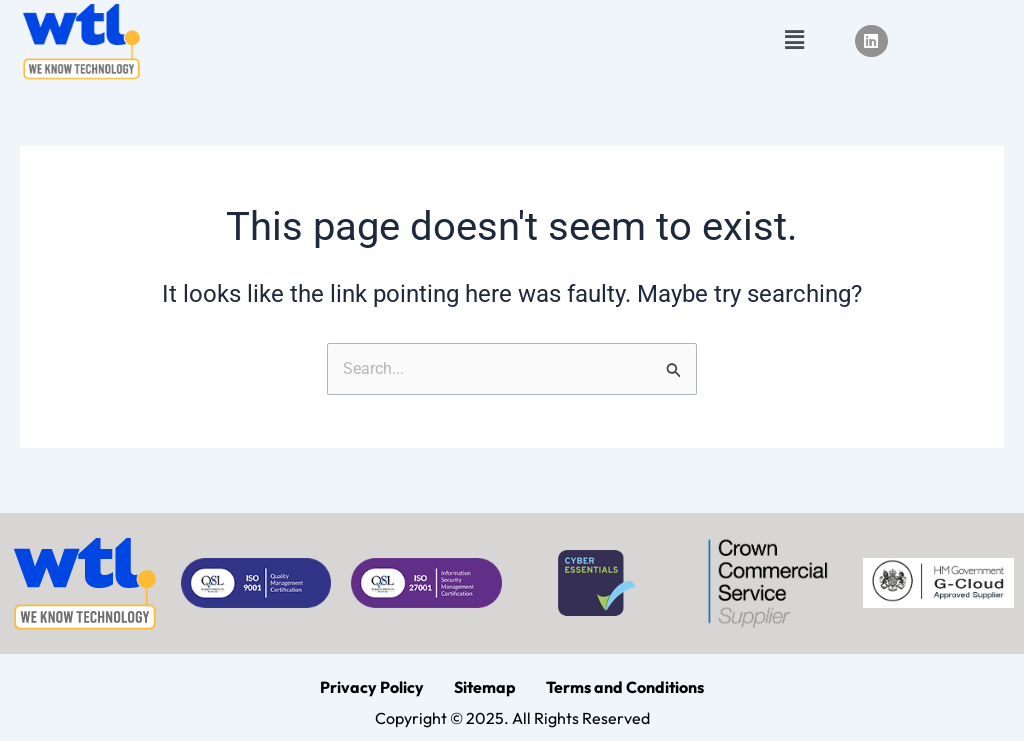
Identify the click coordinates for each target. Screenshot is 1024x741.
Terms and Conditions (625, 687)
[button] (794, 41)
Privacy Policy (372, 687)
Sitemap (485, 687)
